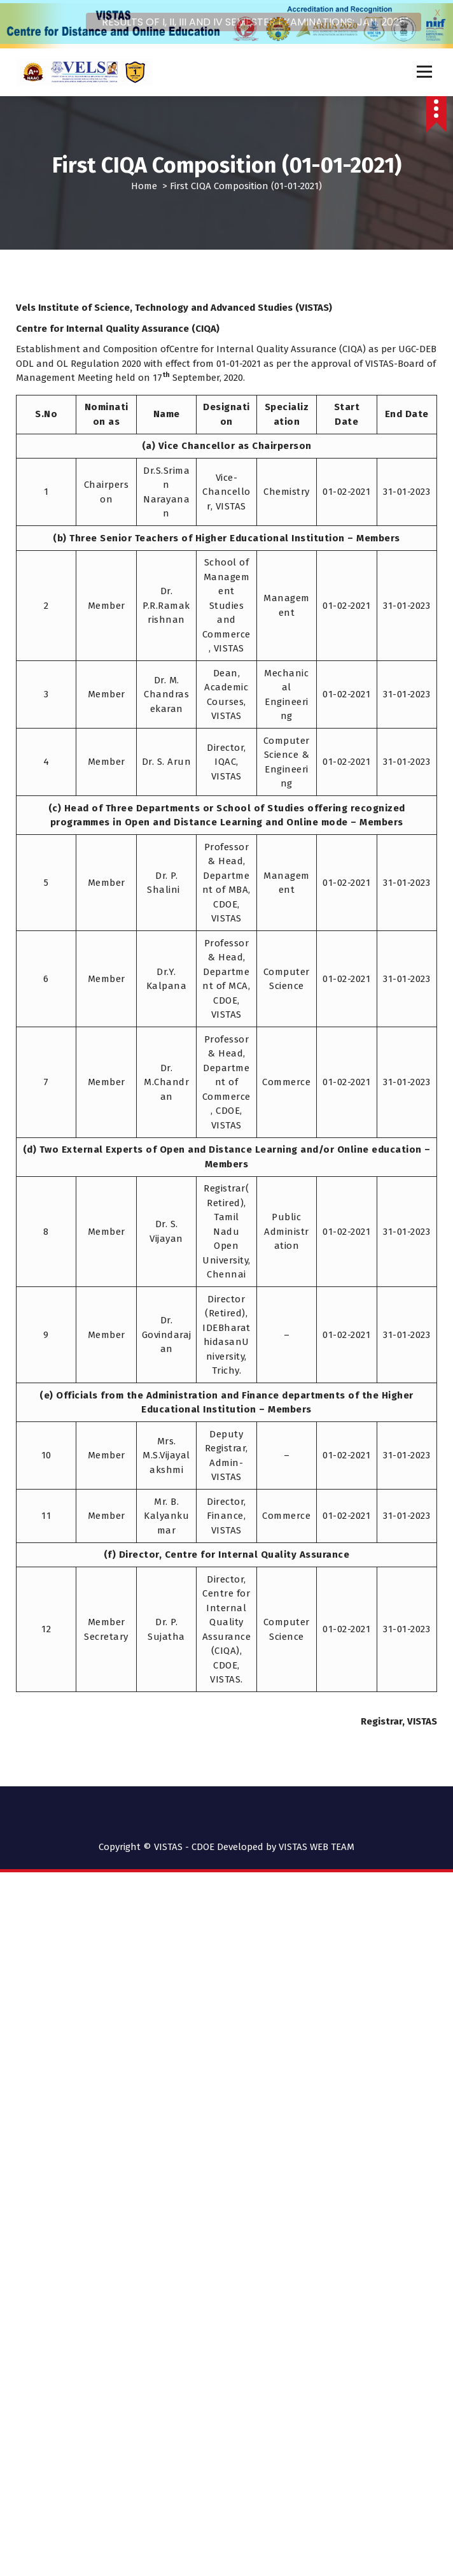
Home (144, 182)
